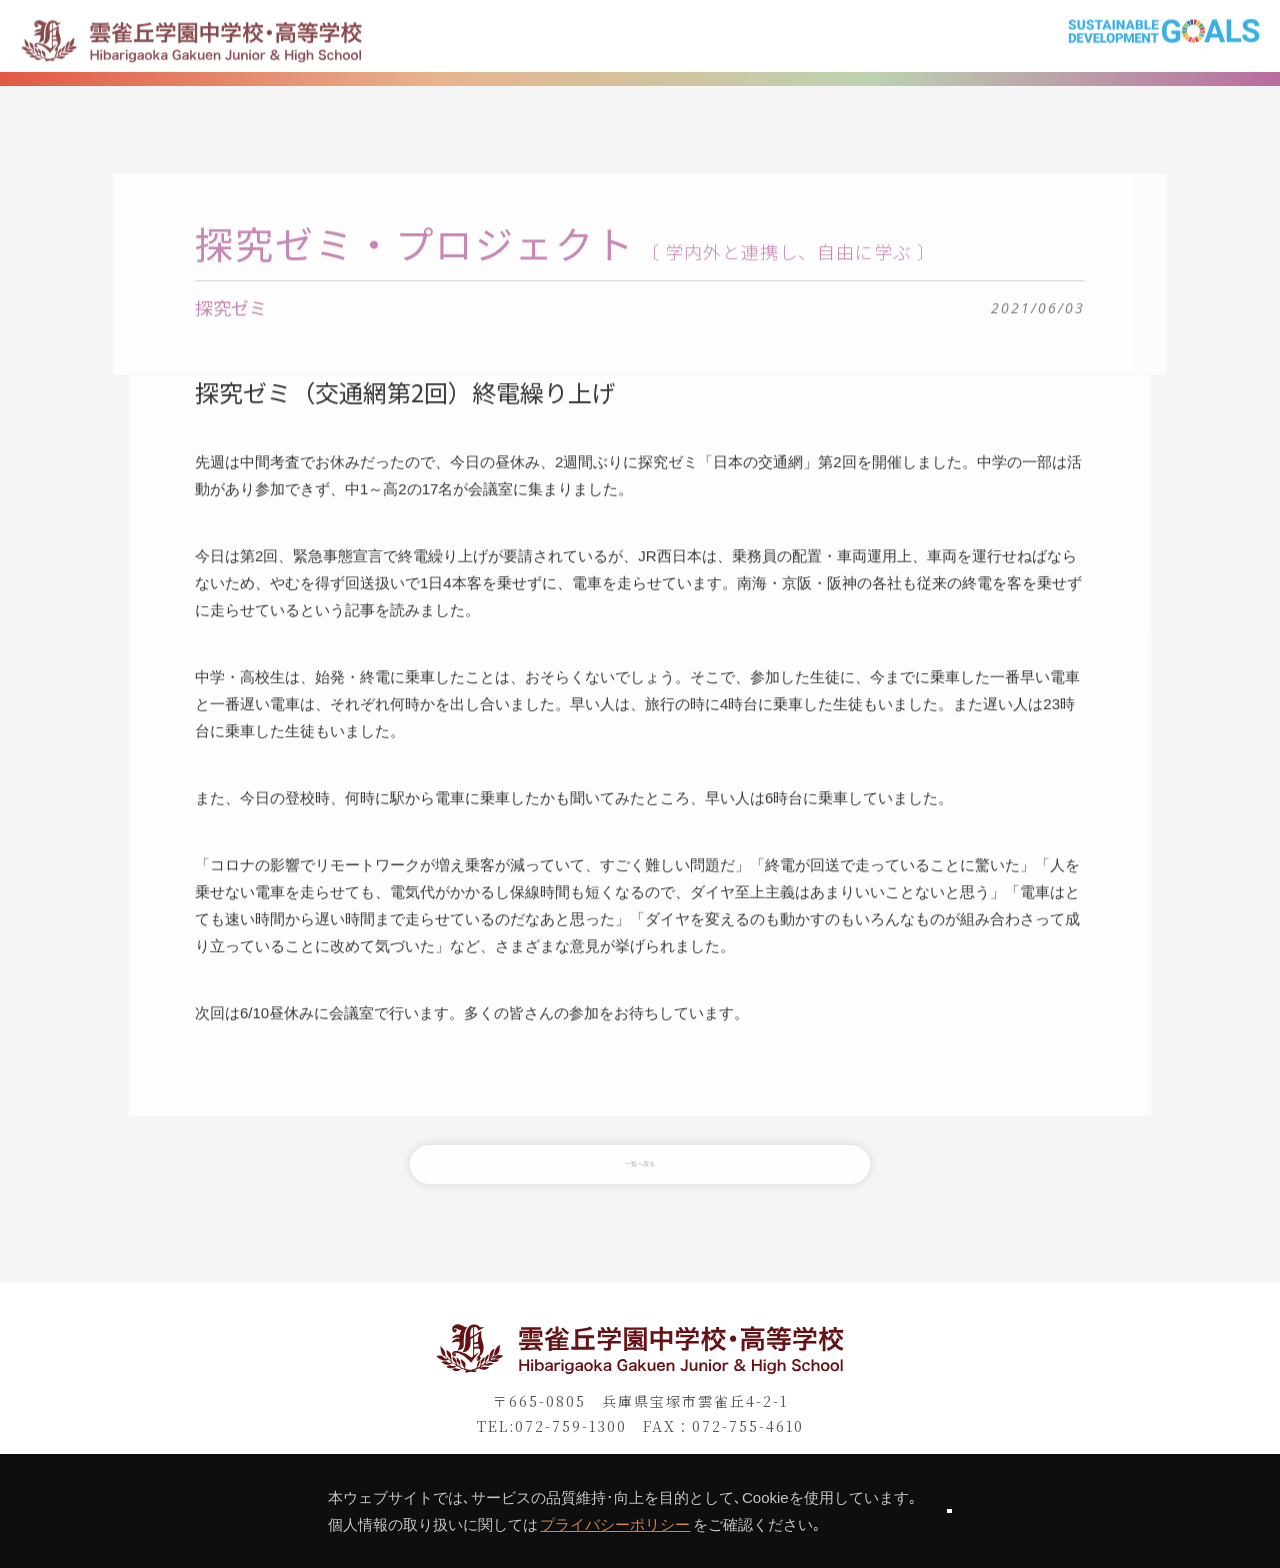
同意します (949, 1510)
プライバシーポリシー (544, 1524)
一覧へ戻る (640, 1184)
